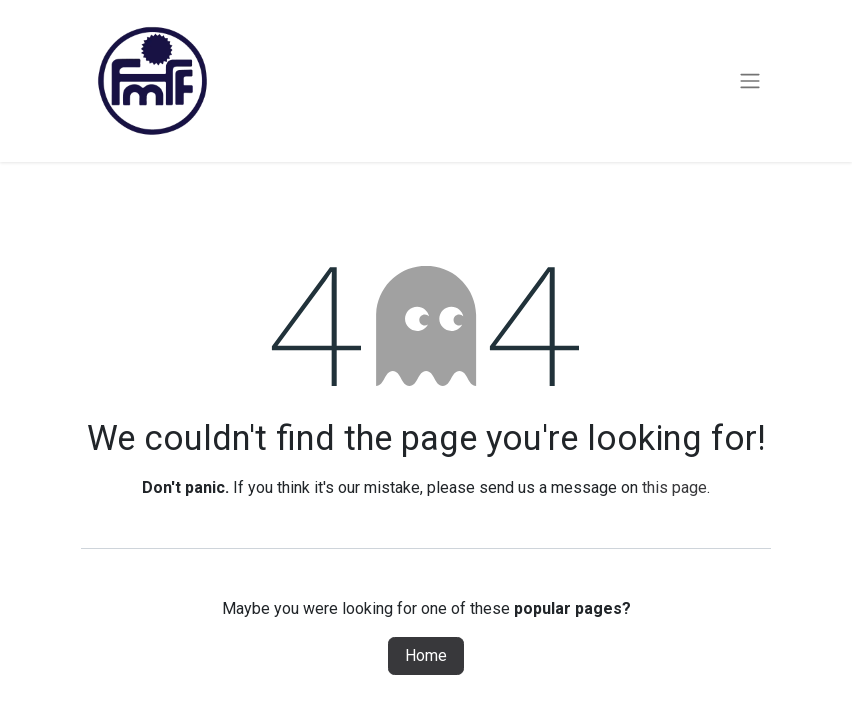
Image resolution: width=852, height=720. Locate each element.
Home (426, 655)
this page (674, 487)
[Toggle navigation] (750, 81)
